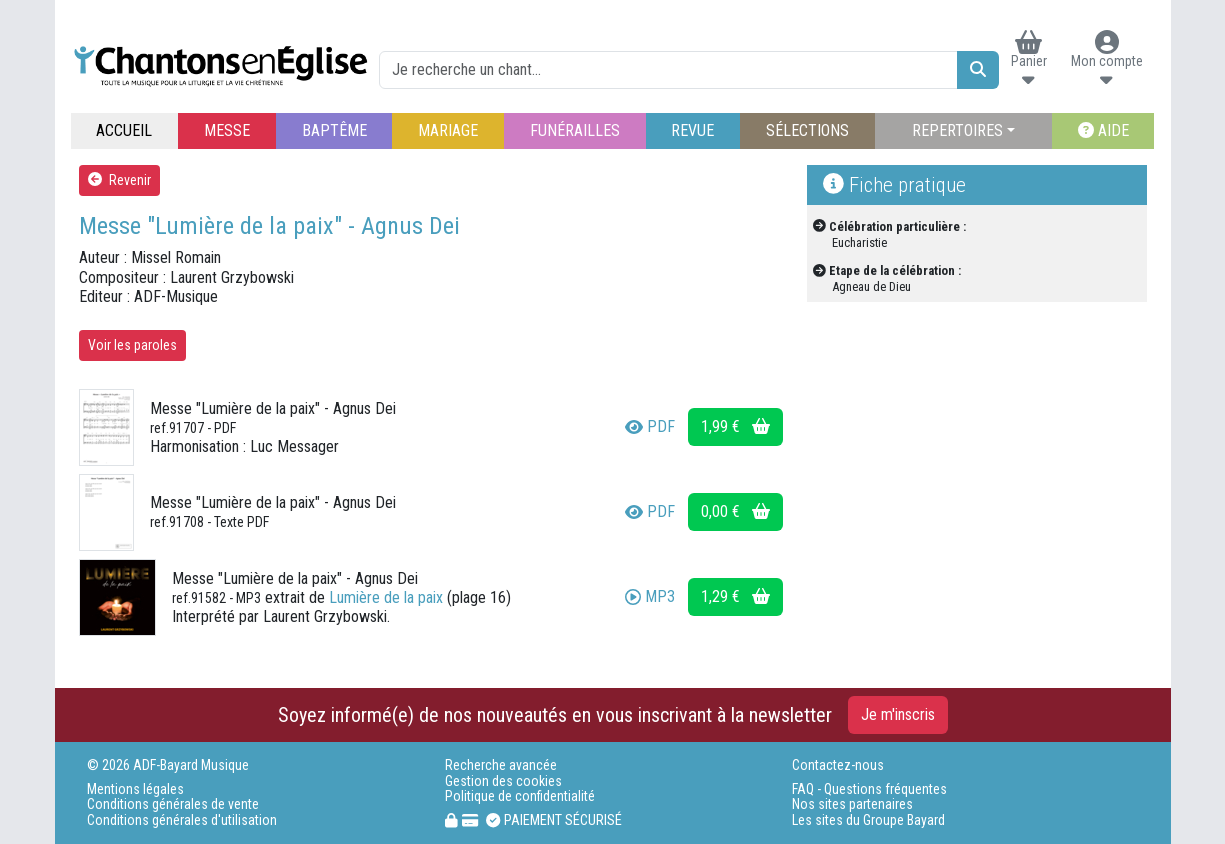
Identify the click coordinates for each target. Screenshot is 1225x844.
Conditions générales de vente (173, 804)
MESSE (227, 130)
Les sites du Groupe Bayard (868, 820)
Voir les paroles (132, 345)
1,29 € (735, 596)
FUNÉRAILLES (575, 130)
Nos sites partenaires (852, 804)
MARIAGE (448, 130)
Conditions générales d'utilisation (182, 820)
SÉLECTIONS (807, 130)
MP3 (650, 596)
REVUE (692, 130)
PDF (650, 426)
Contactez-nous (838, 765)
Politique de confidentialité (520, 796)
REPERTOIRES (957, 130)
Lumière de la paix (386, 597)
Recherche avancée (501, 765)
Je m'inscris (898, 714)
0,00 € (735, 511)
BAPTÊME (334, 130)
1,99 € (735, 426)
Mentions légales (135, 789)
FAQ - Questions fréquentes (869, 789)
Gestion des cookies (503, 781)
